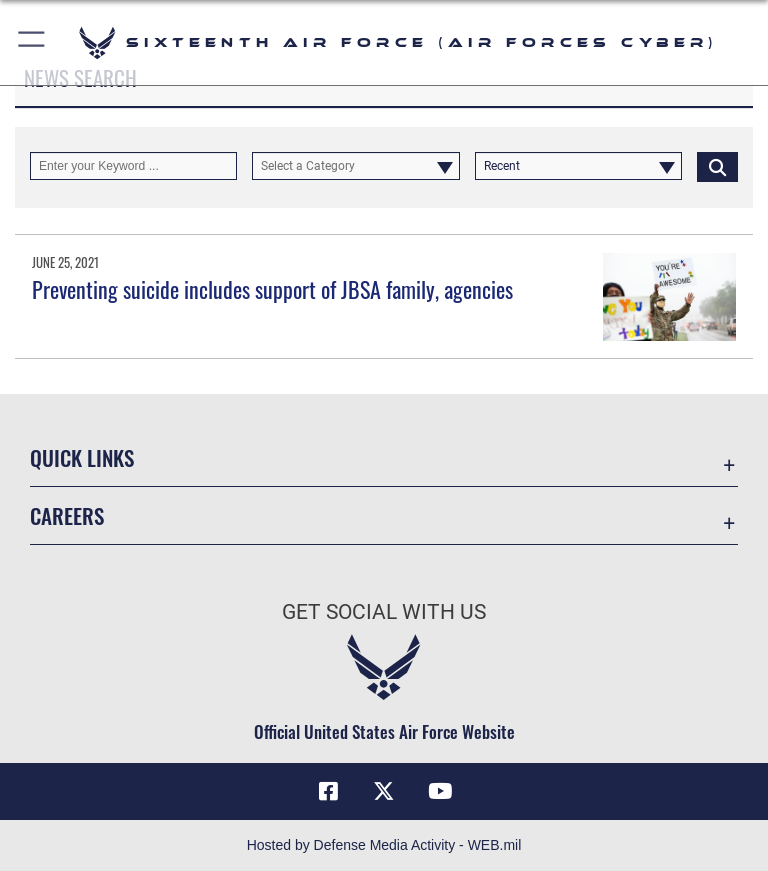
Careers (67, 515)
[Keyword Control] (133, 166)
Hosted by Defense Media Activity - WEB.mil (384, 845)
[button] (32, 42)
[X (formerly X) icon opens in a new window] (384, 791)
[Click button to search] (717, 166)
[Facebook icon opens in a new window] (328, 791)
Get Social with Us (384, 612)
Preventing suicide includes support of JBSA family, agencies (272, 289)
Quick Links (82, 457)
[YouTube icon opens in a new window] (440, 791)
